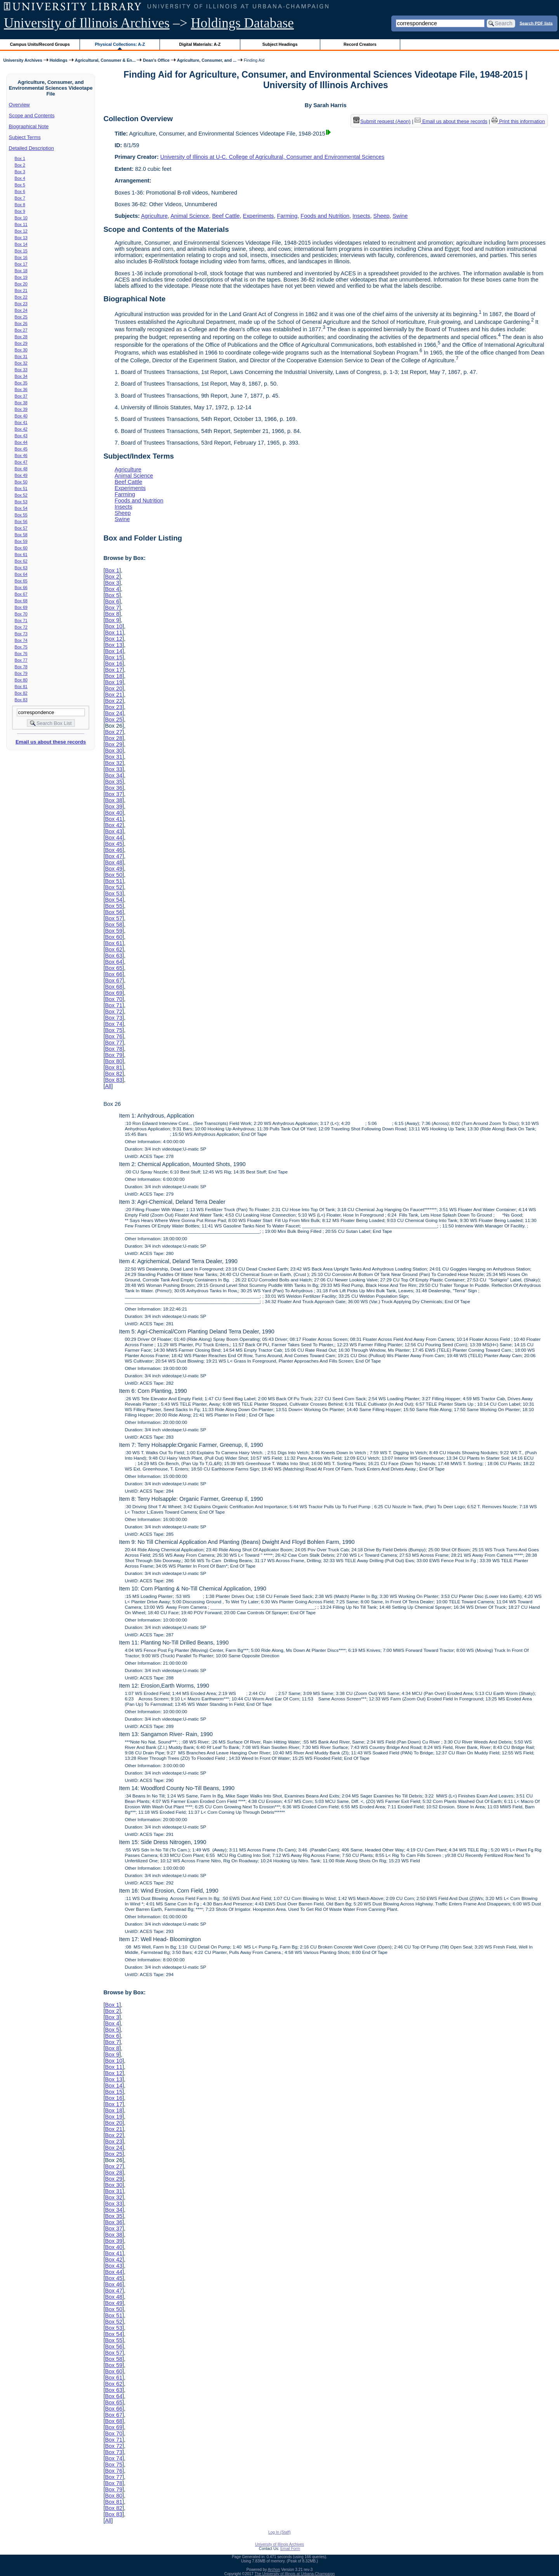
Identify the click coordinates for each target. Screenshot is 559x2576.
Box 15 (21, 251)
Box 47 (21, 462)
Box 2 (20, 165)
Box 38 (21, 402)
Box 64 (21, 574)
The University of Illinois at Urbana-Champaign (295, 2574)
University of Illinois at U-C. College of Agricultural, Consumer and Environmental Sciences (272, 157)
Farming (287, 216)
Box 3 (20, 171)
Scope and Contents (32, 115)
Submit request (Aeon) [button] (382, 121)
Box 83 (21, 699)
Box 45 (21, 449)
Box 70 (21, 614)
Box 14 (21, 244)
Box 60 (21, 548)
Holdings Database (242, 23)
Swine (400, 216)
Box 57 (21, 528)
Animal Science (189, 216)
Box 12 (21, 231)
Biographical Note (29, 126)
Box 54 (21, 508)
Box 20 (21, 284)
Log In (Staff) (279, 2532)
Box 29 (21, 343)
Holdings (59, 60)
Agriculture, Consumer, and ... (206, 60)
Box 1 (20, 158)
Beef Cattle (226, 216)
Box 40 (21, 416)
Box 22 (21, 297)
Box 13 (21, 237)
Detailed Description (31, 148)
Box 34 (21, 376)
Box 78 (21, 666)
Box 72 (21, 627)
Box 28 (21, 336)
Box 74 (21, 640)
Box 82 (21, 693)
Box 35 (21, 383)
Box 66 (21, 587)
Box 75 (21, 647)
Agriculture (154, 216)
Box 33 (21, 369)
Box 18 (21, 270)
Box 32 (21, 363)
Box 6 (20, 191)
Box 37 (21, 396)
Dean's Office (156, 60)
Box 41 (21, 422)
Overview (19, 105)
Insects (361, 216)
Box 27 (21, 330)
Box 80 (21, 680)
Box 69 (21, 607)
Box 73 (21, 633)
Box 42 (21, 429)
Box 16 (21, 257)
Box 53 (21, 501)
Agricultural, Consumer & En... (105, 60)
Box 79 (21, 673)
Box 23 (21, 303)
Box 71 (21, 620)
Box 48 (21, 468)
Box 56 (21, 521)
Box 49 (21, 475)
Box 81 (21, 686)
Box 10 (21, 218)
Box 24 (21, 310)
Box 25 (21, 317)
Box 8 (20, 204)
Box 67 (21, 594)
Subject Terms (25, 137)
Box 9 (20, 211)
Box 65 (21, 581)
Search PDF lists (536, 23)
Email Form (290, 2548)
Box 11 (21, 224)
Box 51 (21, 488)
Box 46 (21, 455)
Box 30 (21, 350)
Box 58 (21, 534)
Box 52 (21, 495)
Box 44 (21, 442)
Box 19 (21, 277)
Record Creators (360, 44)
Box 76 (21, 653)
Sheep (381, 216)
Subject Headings (280, 44)
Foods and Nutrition (324, 216)
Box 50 (21, 482)
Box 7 (20, 198)
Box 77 (21, 660)
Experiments (258, 216)
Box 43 (21, 435)
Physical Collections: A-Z (120, 44)
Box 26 (21, 323)
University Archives (22, 60)
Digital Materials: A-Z (199, 44)
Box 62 (21, 561)
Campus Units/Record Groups (40, 44)
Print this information (518, 121)
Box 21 (21, 290)
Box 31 (21, 356)
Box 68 (21, 600)
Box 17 (21, 264)
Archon (274, 2569)
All (108, 1086)
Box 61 (21, 554)
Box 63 (21, 567)
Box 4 (20, 178)
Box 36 (21, 389)
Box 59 (21, 541)
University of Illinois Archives (87, 23)
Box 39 (21, 409)
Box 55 (21, 515)
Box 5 (20, 185)
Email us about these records (51, 742)
